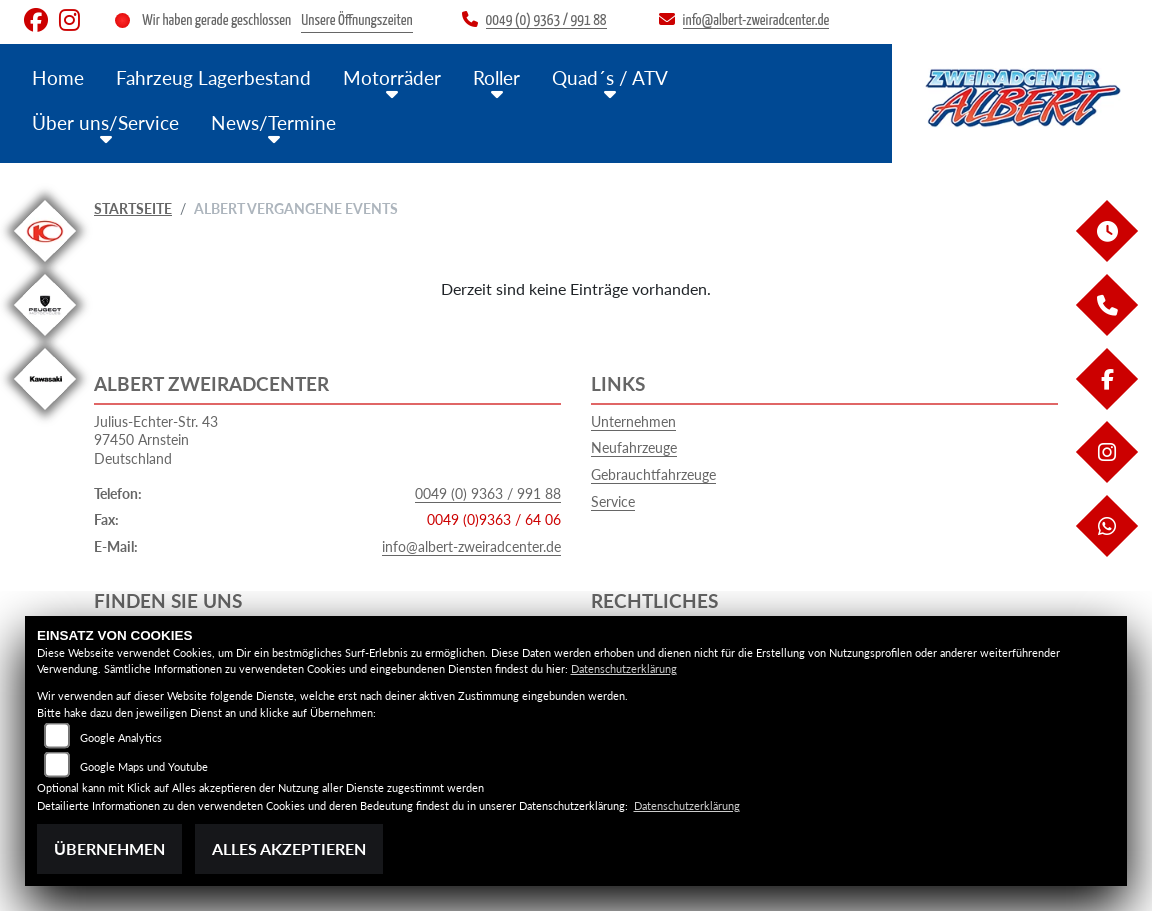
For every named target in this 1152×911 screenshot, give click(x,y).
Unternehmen (633, 421)
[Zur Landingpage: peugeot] (45, 339)
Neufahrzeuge (634, 447)
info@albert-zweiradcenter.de (471, 546)
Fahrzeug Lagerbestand (213, 77)
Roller (496, 77)
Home (58, 77)
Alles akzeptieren (289, 848)
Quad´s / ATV (610, 77)
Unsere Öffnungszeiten (356, 20)
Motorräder (392, 77)
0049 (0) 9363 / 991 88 (488, 493)
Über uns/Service (105, 122)
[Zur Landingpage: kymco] (45, 265)
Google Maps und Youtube (144, 766)
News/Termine (273, 122)
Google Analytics (121, 737)
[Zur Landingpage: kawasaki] (45, 413)
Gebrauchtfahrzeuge (653, 474)
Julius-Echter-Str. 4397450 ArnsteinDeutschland (156, 440)
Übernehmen (109, 848)
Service (613, 501)
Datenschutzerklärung (624, 668)
